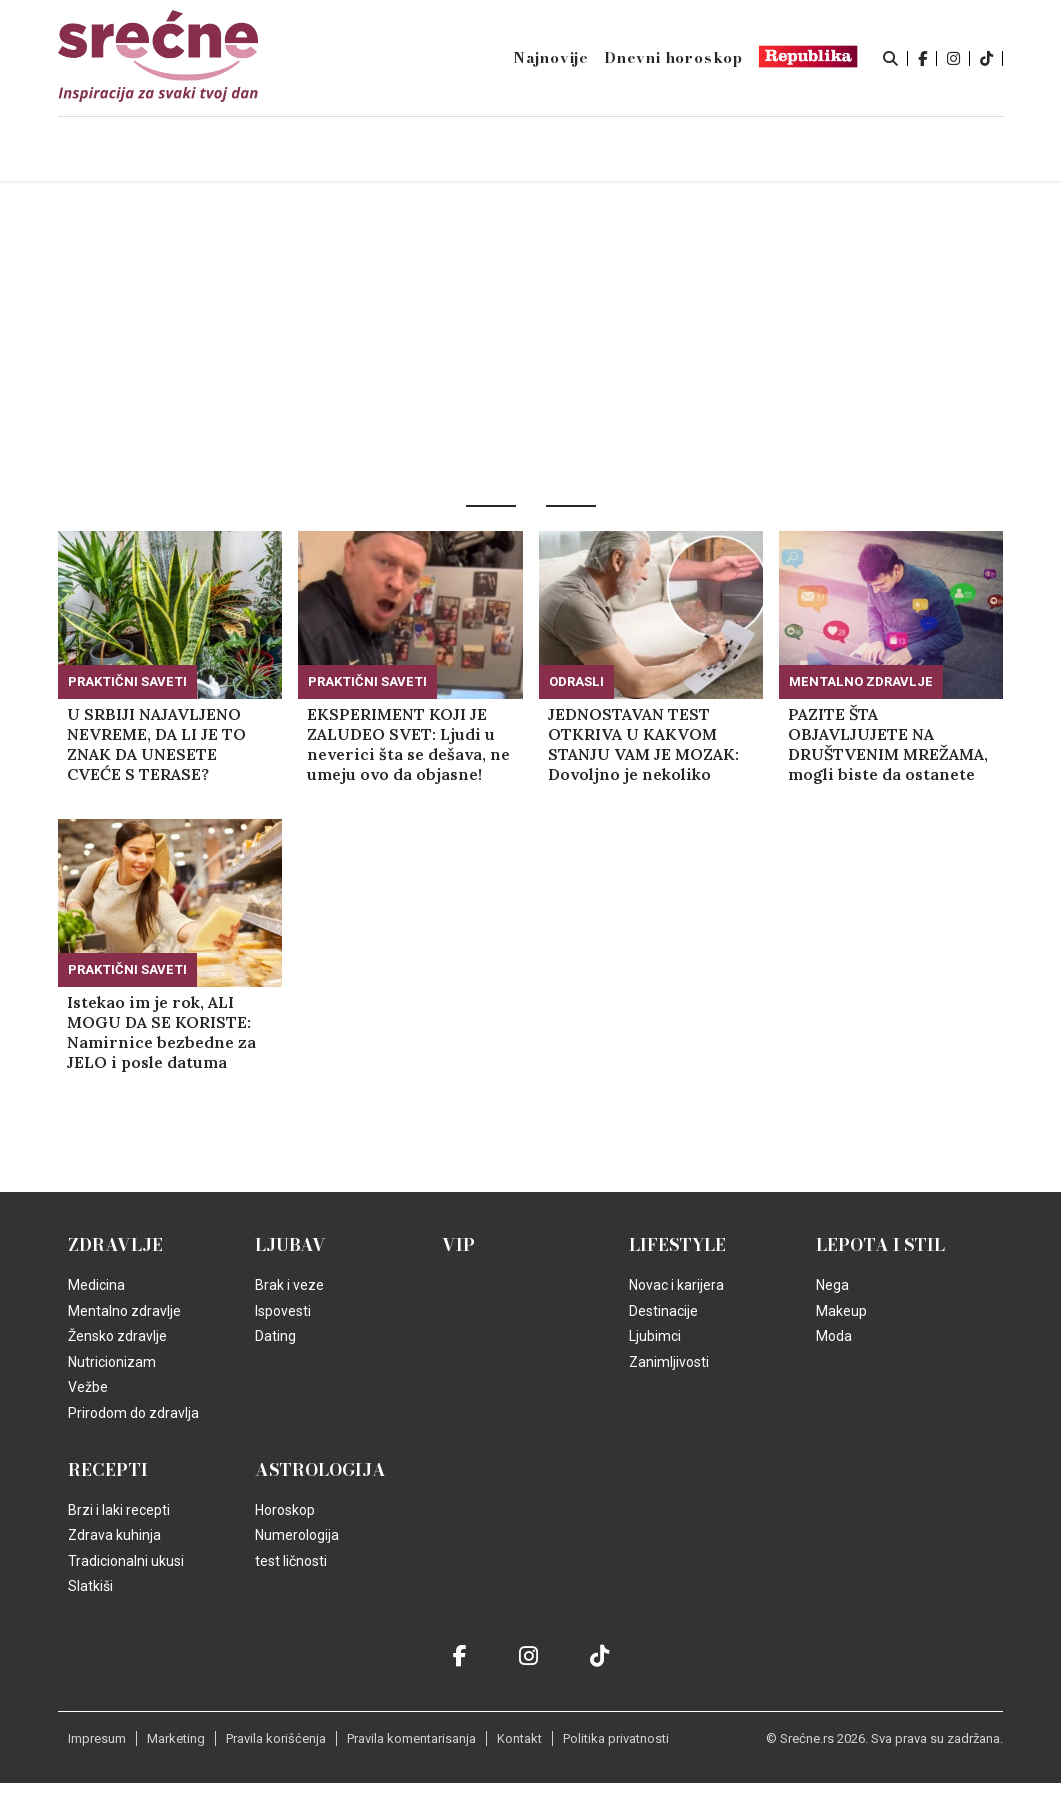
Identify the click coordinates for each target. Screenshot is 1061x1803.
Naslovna (191, 150)
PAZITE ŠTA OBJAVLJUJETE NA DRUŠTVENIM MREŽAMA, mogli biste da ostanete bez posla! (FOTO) (888, 744)
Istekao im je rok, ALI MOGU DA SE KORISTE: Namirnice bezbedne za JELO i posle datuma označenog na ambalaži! (162, 1032)
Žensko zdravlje (117, 1336)
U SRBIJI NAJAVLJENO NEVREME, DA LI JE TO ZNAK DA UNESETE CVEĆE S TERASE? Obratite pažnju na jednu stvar (167, 744)
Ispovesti (283, 1311)
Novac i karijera (676, 1285)
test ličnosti (291, 1561)
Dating (275, 1336)
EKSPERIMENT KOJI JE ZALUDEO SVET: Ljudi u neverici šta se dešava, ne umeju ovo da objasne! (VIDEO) (408, 744)
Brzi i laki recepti (119, 1510)
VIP (458, 1245)
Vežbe (88, 1387)
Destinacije (663, 1311)
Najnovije (551, 58)
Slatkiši (90, 1586)
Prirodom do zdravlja (133, 1413)
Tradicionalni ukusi (126, 1561)
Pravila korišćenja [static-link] (276, 1738)
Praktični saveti (127, 681)
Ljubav (290, 1245)
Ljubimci (655, 1336)
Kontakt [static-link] (519, 1738)
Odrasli (576, 681)
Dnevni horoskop (673, 58)
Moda (834, 1336)
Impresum (97, 1738)
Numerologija (297, 1535)
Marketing (176, 1738)
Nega (832, 1285)
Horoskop (285, 1510)
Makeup (841, 1311)
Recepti (108, 1470)
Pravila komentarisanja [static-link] (411, 1738)
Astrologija (320, 1470)
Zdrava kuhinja (114, 1535)
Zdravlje (115, 1245)
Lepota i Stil (880, 1245)
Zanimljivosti (669, 1362)
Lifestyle (677, 1245)
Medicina (96, 1285)
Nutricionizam (112, 1362)
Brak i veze (289, 1285)
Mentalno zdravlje (861, 681)
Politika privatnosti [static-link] (616, 1738)
